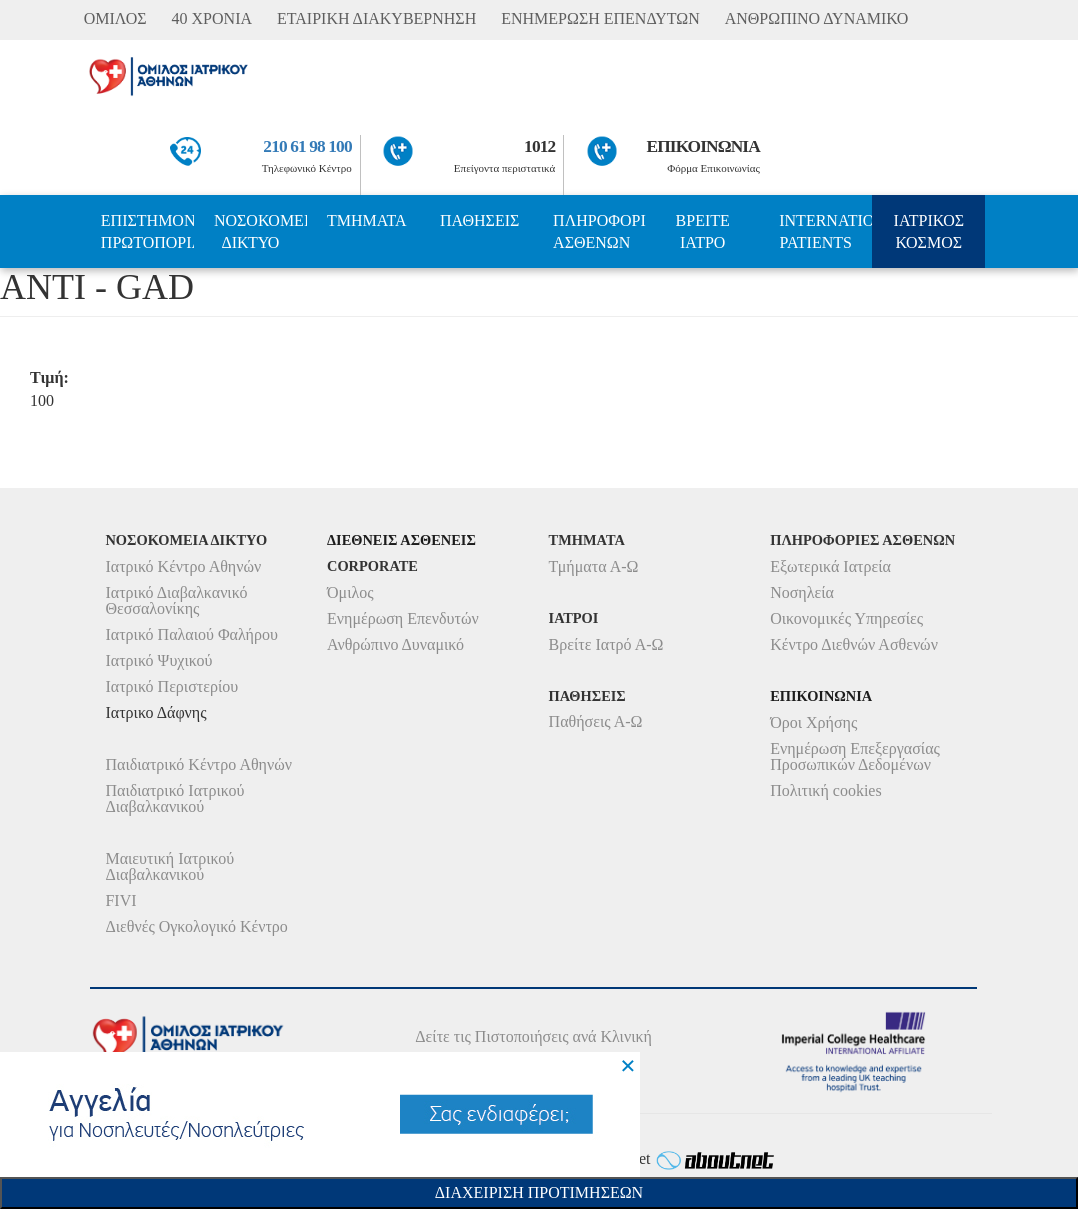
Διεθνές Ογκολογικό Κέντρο (196, 926)
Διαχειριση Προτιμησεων (539, 1192)
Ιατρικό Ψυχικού (158, 660)
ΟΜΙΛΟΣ (115, 18)
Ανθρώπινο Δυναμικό (395, 644)
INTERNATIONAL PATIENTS (825, 232)
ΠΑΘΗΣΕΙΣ (479, 220)
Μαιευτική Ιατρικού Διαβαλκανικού (169, 866)
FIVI (120, 900)
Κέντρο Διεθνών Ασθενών (854, 644)
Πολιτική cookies (825, 790)
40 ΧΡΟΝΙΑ (212, 18)
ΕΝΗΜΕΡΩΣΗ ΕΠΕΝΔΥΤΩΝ (600, 18)
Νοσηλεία (802, 592)
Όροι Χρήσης (813, 722)
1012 (539, 146)
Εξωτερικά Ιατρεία (830, 566)
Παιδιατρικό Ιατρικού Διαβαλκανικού (174, 798)
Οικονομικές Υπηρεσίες (846, 618)
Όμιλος (350, 592)
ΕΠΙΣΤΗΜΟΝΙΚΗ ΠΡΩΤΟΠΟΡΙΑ (147, 232)
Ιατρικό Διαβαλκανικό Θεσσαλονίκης (176, 600)
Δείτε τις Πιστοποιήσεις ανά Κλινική (533, 1036)
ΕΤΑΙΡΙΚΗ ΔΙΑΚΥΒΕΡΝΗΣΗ (376, 18)
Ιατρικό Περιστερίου (171, 686)
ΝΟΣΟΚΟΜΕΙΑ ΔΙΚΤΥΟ (260, 232)
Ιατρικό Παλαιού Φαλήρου (191, 634)
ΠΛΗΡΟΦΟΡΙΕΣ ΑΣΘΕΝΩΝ (599, 232)
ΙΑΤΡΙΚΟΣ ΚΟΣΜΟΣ (929, 232)
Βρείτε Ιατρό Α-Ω (606, 644)
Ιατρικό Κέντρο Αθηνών (183, 566)
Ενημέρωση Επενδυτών (403, 618)
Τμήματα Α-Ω (594, 566)
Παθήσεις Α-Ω (596, 721)
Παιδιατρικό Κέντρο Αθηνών (198, 764)
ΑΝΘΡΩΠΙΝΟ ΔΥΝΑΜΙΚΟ (817, 18)
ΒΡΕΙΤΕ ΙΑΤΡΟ (703, 232)
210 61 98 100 (307, 146)
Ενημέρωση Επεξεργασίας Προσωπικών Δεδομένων (855, 756)
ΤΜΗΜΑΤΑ (367, 220)
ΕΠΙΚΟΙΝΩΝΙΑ (703, 146)
